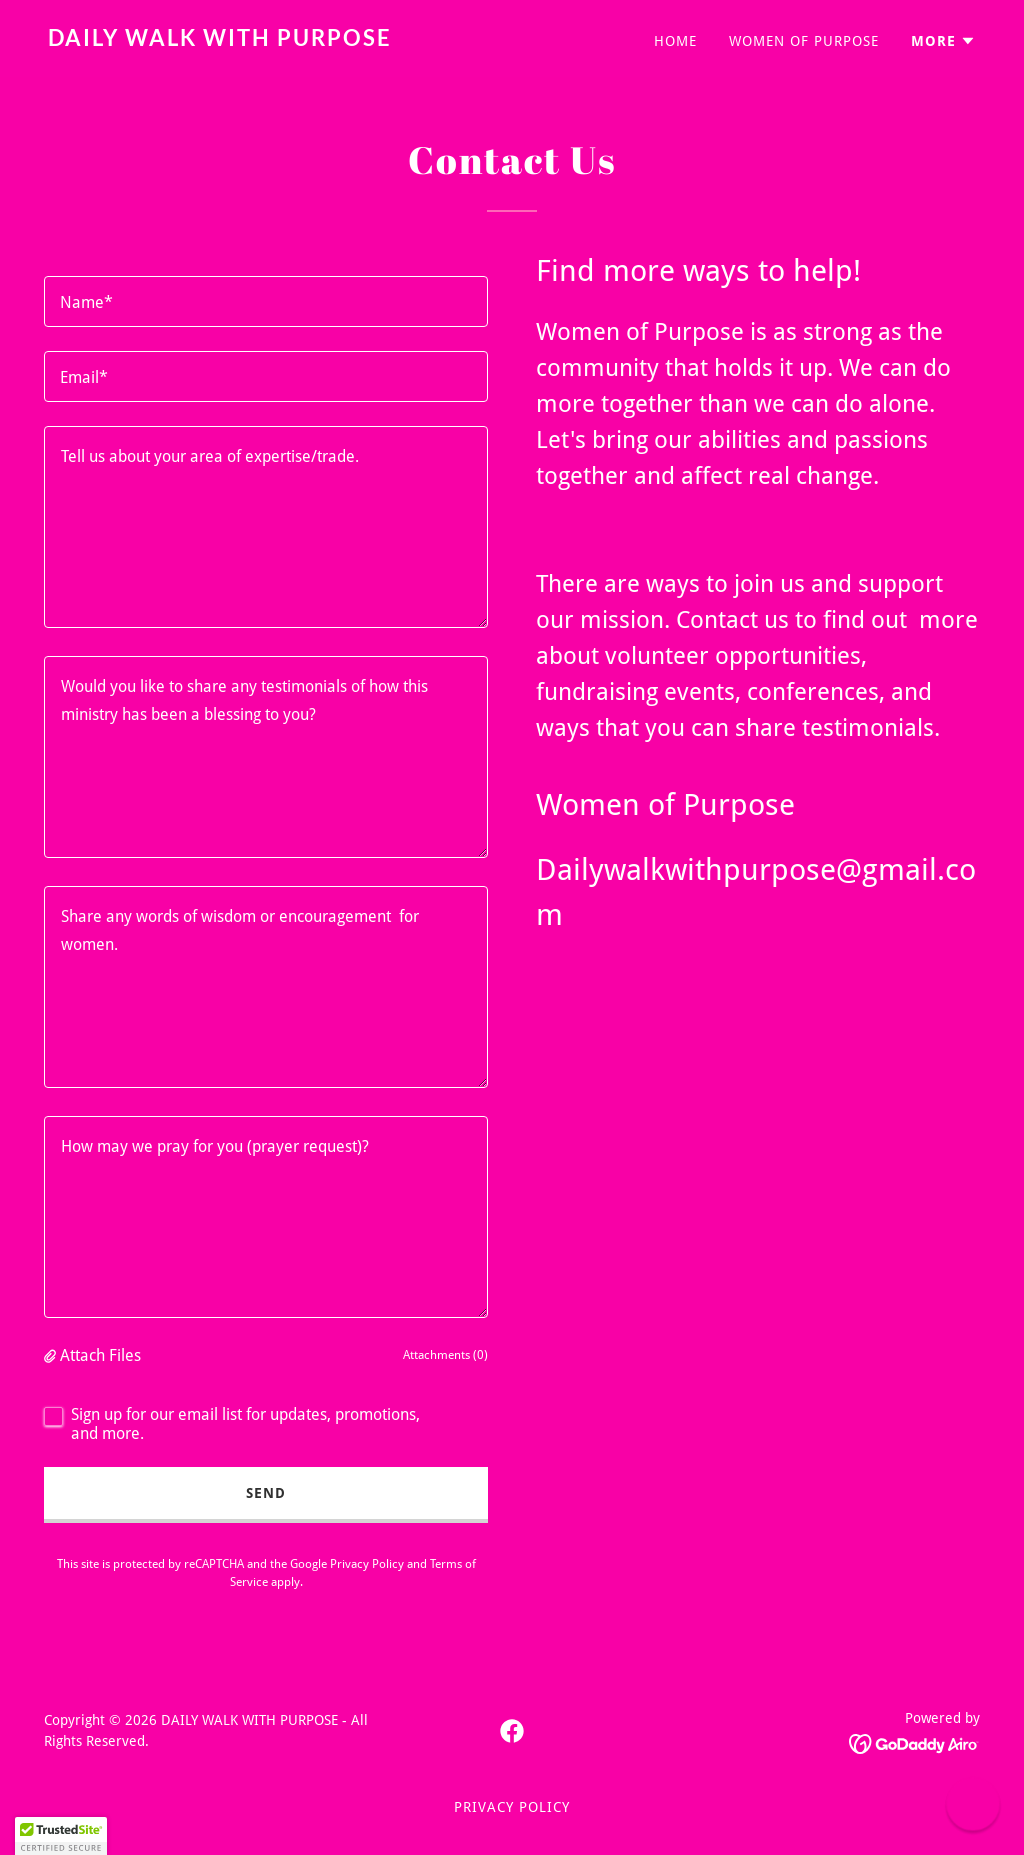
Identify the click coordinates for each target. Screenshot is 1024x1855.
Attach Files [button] (100, 1355)
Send (266, 1493)
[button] (943, 41)
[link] (272, 40)
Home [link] (675, 41)
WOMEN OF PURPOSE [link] (804, 41)
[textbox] (266, 301)
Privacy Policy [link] (367, 1564)
